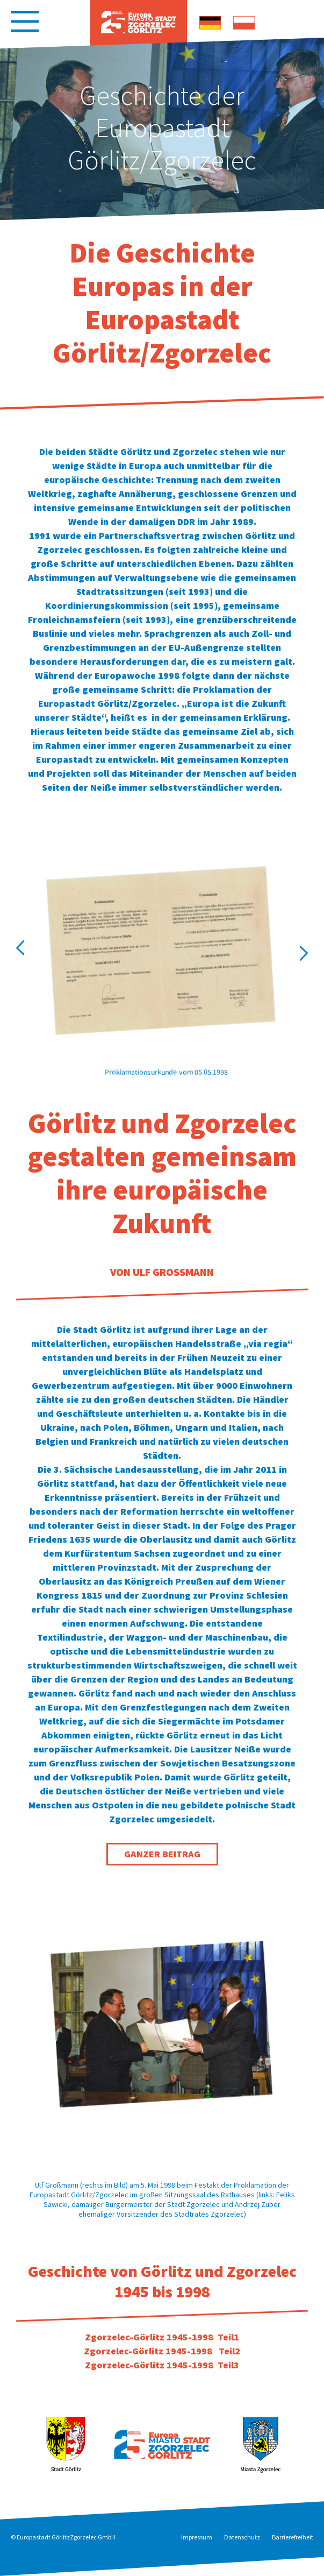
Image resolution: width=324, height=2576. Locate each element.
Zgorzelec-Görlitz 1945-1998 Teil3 (162, 2365)
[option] (162, 129)
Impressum (196, 2537)
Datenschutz (242, 2537)
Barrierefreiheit (292, 2537)
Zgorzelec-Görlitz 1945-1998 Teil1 (162, 2337)
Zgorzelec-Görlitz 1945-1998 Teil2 (162, 2351)
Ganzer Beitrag (162, 1854)
